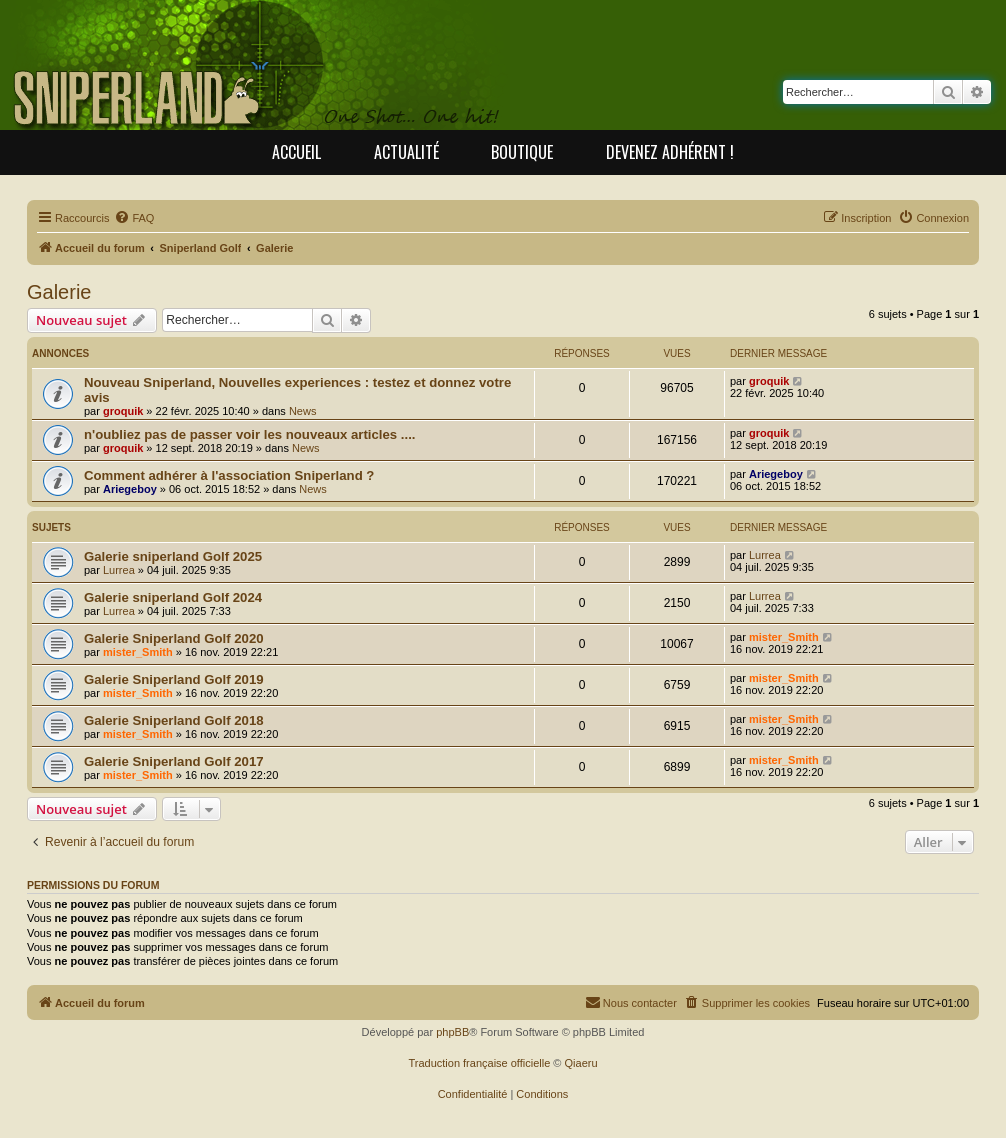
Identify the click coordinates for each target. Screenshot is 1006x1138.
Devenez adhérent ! (670, 152)
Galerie (59, 292)
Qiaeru (581, 1063)
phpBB (452, 1032)
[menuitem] (134, 218)
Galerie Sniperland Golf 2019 (174, 679)
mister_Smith (138, 652)
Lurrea (119, 570)
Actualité (406, 152)
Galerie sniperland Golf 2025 (173, 556)
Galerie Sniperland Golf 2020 (174, 638)
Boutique (522, 152)
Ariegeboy (130, 489)
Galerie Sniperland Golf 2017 (174, 761)
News (303, 411)
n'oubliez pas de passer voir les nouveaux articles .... (249, 434)
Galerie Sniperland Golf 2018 (174, 720)
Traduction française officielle (479, 1063)
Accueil (296, 152)
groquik (123, 411)
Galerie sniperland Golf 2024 (173, 597)
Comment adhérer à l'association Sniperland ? (229, 475)
